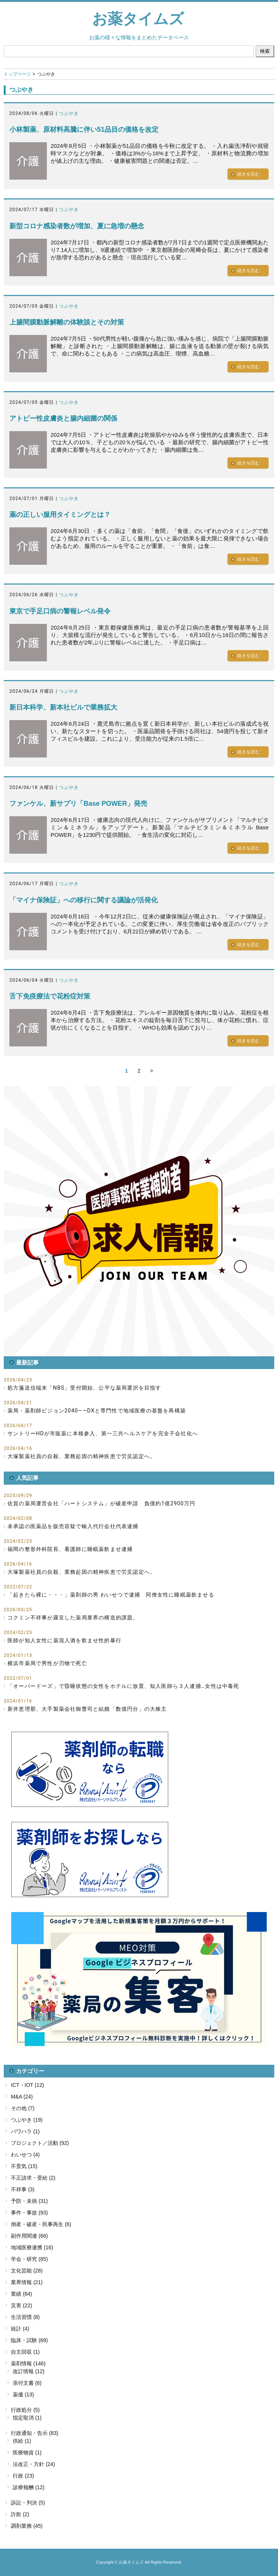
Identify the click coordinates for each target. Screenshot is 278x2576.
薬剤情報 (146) (28, 2363)
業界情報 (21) (27, 2282)
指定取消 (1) (27, 2418)
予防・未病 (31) (29, 2201)
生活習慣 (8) (25, 2317)
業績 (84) (21, 2294)
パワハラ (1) (25, 2131)
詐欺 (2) (20, 2514)
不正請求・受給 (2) (33, 2178)
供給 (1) (22, 2441)
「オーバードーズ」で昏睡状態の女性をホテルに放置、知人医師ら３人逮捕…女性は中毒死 (123, 1686)
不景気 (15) (24, 2166)
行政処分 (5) (25, 2410)
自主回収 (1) (25, 2352)
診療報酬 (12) (29, 2487)
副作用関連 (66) (29, 2236)
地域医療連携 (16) (32, 2247)
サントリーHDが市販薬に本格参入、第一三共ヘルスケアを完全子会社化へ (102, 1433)
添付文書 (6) (27, 2383)
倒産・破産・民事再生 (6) (41, 2224)
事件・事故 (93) (29, 2213)
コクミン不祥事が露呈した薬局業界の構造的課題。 (73, 1618)
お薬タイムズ (138, 18)
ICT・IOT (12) (27, 2085)
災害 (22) (21, 2305)
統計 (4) (20, 2329)
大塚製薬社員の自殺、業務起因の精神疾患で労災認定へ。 (81, 1456)
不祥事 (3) (22, 2189)
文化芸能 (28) (27, 2271)
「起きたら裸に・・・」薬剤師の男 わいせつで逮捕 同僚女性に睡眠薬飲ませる (110, 1595)
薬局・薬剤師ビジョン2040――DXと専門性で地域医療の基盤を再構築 (96, 1411)
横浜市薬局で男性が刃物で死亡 (47, 1663)
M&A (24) (22, 2097)
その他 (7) (22, 2108)
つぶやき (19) (27, 2120)
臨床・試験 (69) (29, 2340)
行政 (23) (23, 2476)
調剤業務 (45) (27, 2526)
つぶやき (69, 113)
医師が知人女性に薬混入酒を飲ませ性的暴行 (64, 1640)
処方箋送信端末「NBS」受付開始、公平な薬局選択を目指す (84, 1388)
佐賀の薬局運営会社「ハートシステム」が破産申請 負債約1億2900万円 (101, 1503)
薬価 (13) (23, 2394)
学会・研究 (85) (29, 2259)
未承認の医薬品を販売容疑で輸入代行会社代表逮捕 (73, 1526)
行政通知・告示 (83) (34, 2433)
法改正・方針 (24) (34, 2464)
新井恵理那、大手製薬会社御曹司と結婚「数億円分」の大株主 (87, 1709)
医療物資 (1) (27, 2452)
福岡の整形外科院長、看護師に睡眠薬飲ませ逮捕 (70, 1549)
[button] (139, 1221)
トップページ (17, 74)
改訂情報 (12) (29, 2371)
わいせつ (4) (25, 2155)
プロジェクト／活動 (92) (40, 2143)
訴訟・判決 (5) (28, 2503)
